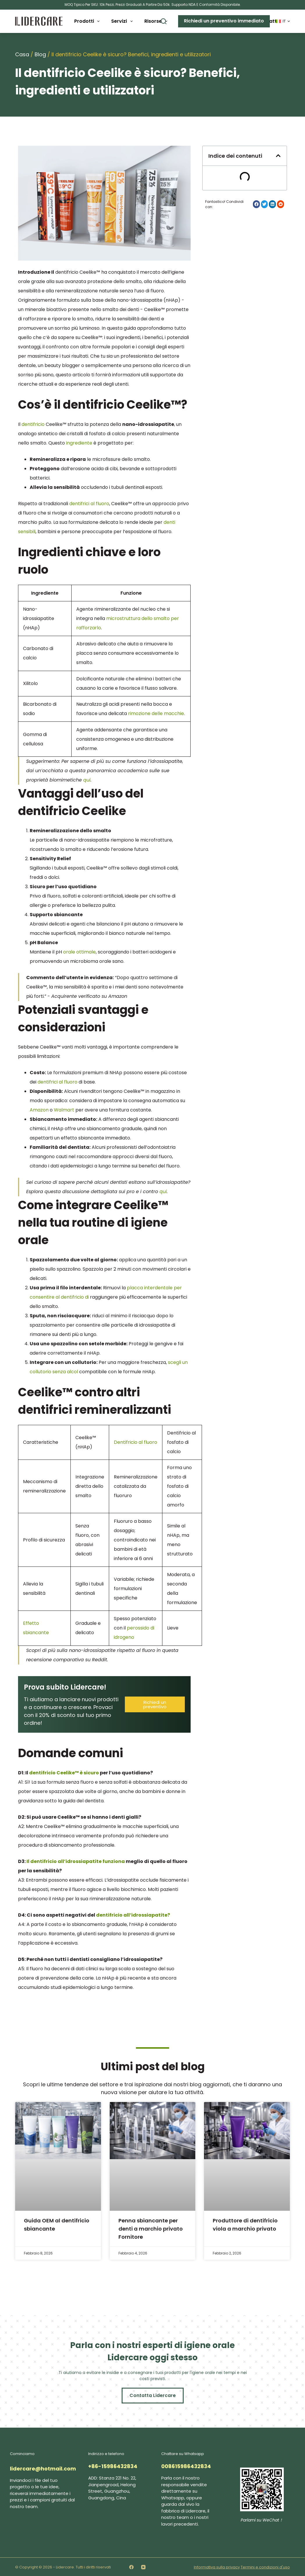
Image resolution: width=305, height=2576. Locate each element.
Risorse (157, 21)
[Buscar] (163, 21)
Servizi (123, 21)
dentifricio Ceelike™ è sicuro (64, 1772)
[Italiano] (283, 21)
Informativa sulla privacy (217, 2566)
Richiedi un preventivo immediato (224, 20)
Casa (22, 54)
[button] (278, 155)
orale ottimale (79, 952)
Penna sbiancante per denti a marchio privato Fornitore (150, 2228)
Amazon (39, 1110)
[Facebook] (131, 2566)
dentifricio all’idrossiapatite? (133, 1915)
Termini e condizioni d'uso (265, 2566)
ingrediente (79, 443)
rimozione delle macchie (156, 713)
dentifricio (33, 424)
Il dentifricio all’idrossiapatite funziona (75, 1861)
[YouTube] (143, 2566)
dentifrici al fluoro (89, 503)
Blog (40, 54)
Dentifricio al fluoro (135, 1442)
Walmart (64, 1110)
